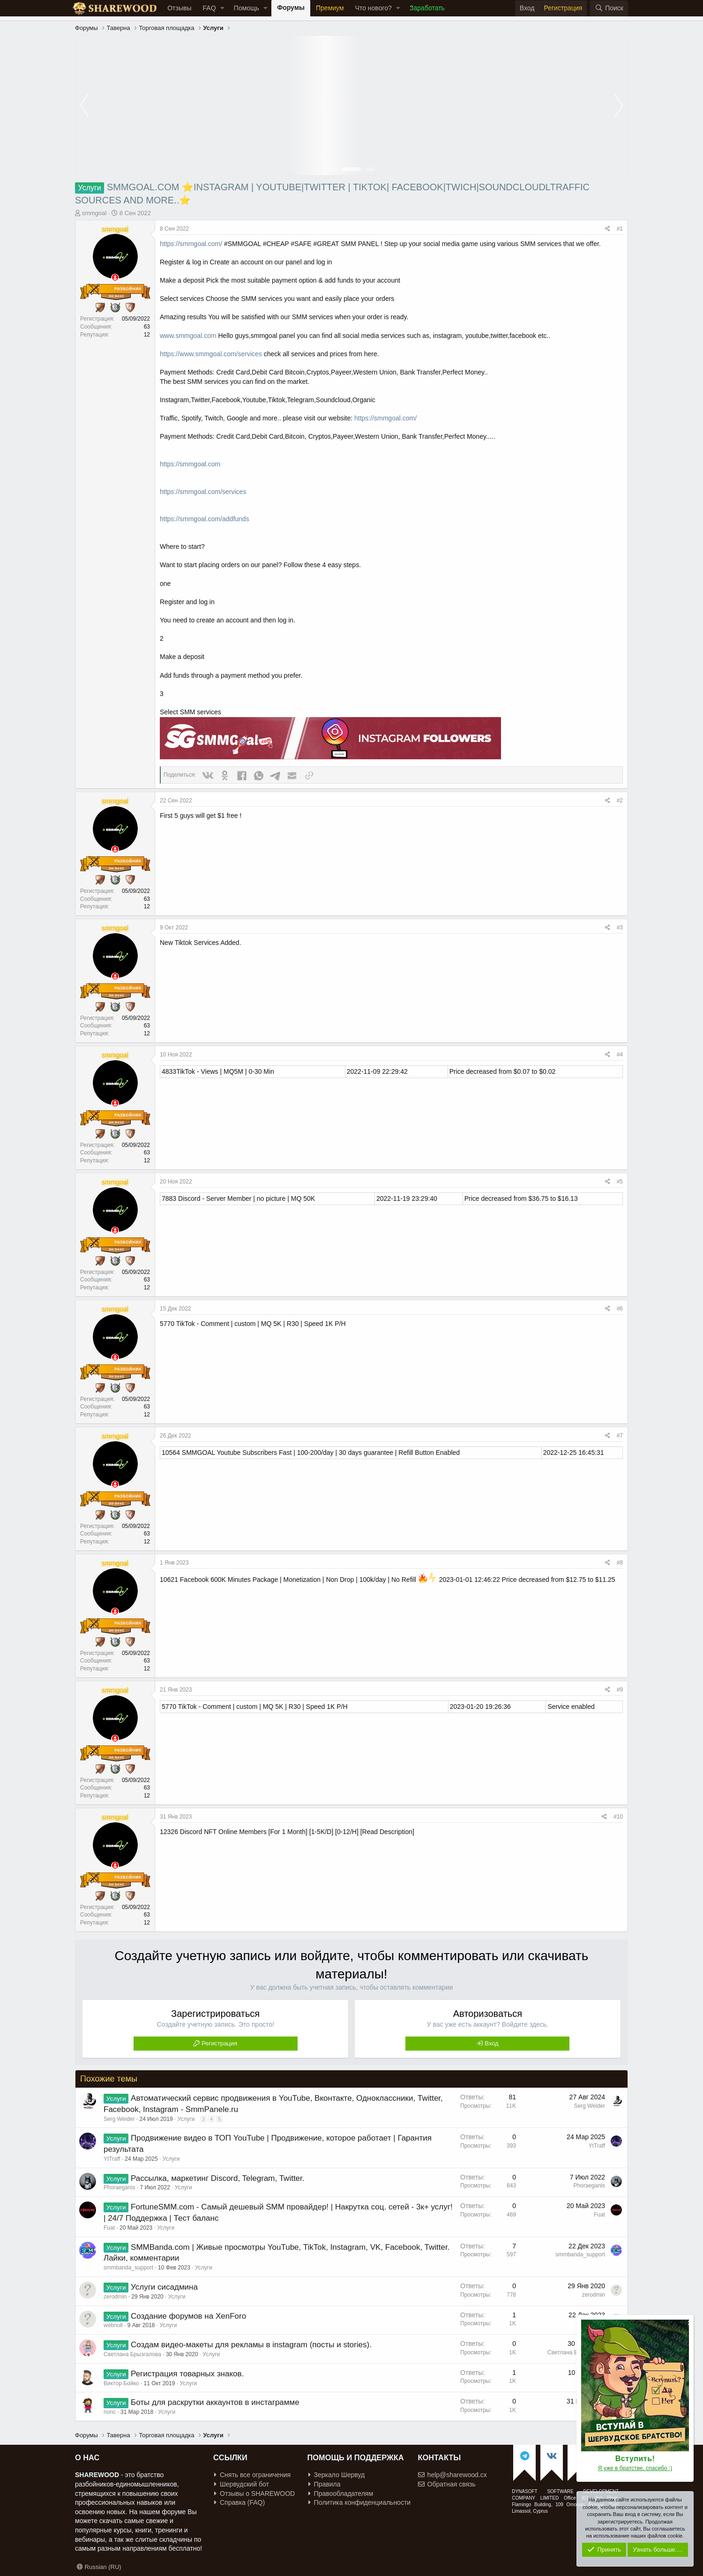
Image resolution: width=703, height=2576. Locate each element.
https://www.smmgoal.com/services (211, 354)
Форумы (291, 7)
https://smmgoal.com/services (203, 491)
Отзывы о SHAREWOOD (254, 2493)
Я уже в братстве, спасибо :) (635, 2468)
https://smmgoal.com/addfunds (204, 519)
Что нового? (373, 8)
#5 (620, 1181)
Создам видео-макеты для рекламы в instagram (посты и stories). (251, 2344)
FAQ (209, 8)
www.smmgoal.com (188, 335)
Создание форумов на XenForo (188, 2316)
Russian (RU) (99, 2566)
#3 (620, 927)
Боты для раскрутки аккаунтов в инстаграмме (215, 2402)
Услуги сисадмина (164, 2287)
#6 (620, 1308)
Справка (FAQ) (239, 2502)
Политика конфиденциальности (359, 2502)
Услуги (186, 2119)
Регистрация (219, 2043)
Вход (491, 2043)
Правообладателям (340, 2493)
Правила (324, 2484)
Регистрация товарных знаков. (187, 2373)
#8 (620, 1562)
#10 (618, 1816)
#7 (620, 1435)
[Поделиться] (607, 229)
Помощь (246, 8)
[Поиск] (609, 8)
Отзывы (179, 8)
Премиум (330, 8)
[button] (222, 8)
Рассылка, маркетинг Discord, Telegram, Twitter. (217, 2178)
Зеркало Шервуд (336, 2475)
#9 (620, 1689)
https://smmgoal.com (190, 464)
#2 (620, 800)
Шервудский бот (241, 2484)
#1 (620, 228)
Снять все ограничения (252, 2475)
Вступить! (635, 2459)
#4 (620, 1054)
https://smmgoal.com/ (191, 243)
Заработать (427, 8)
